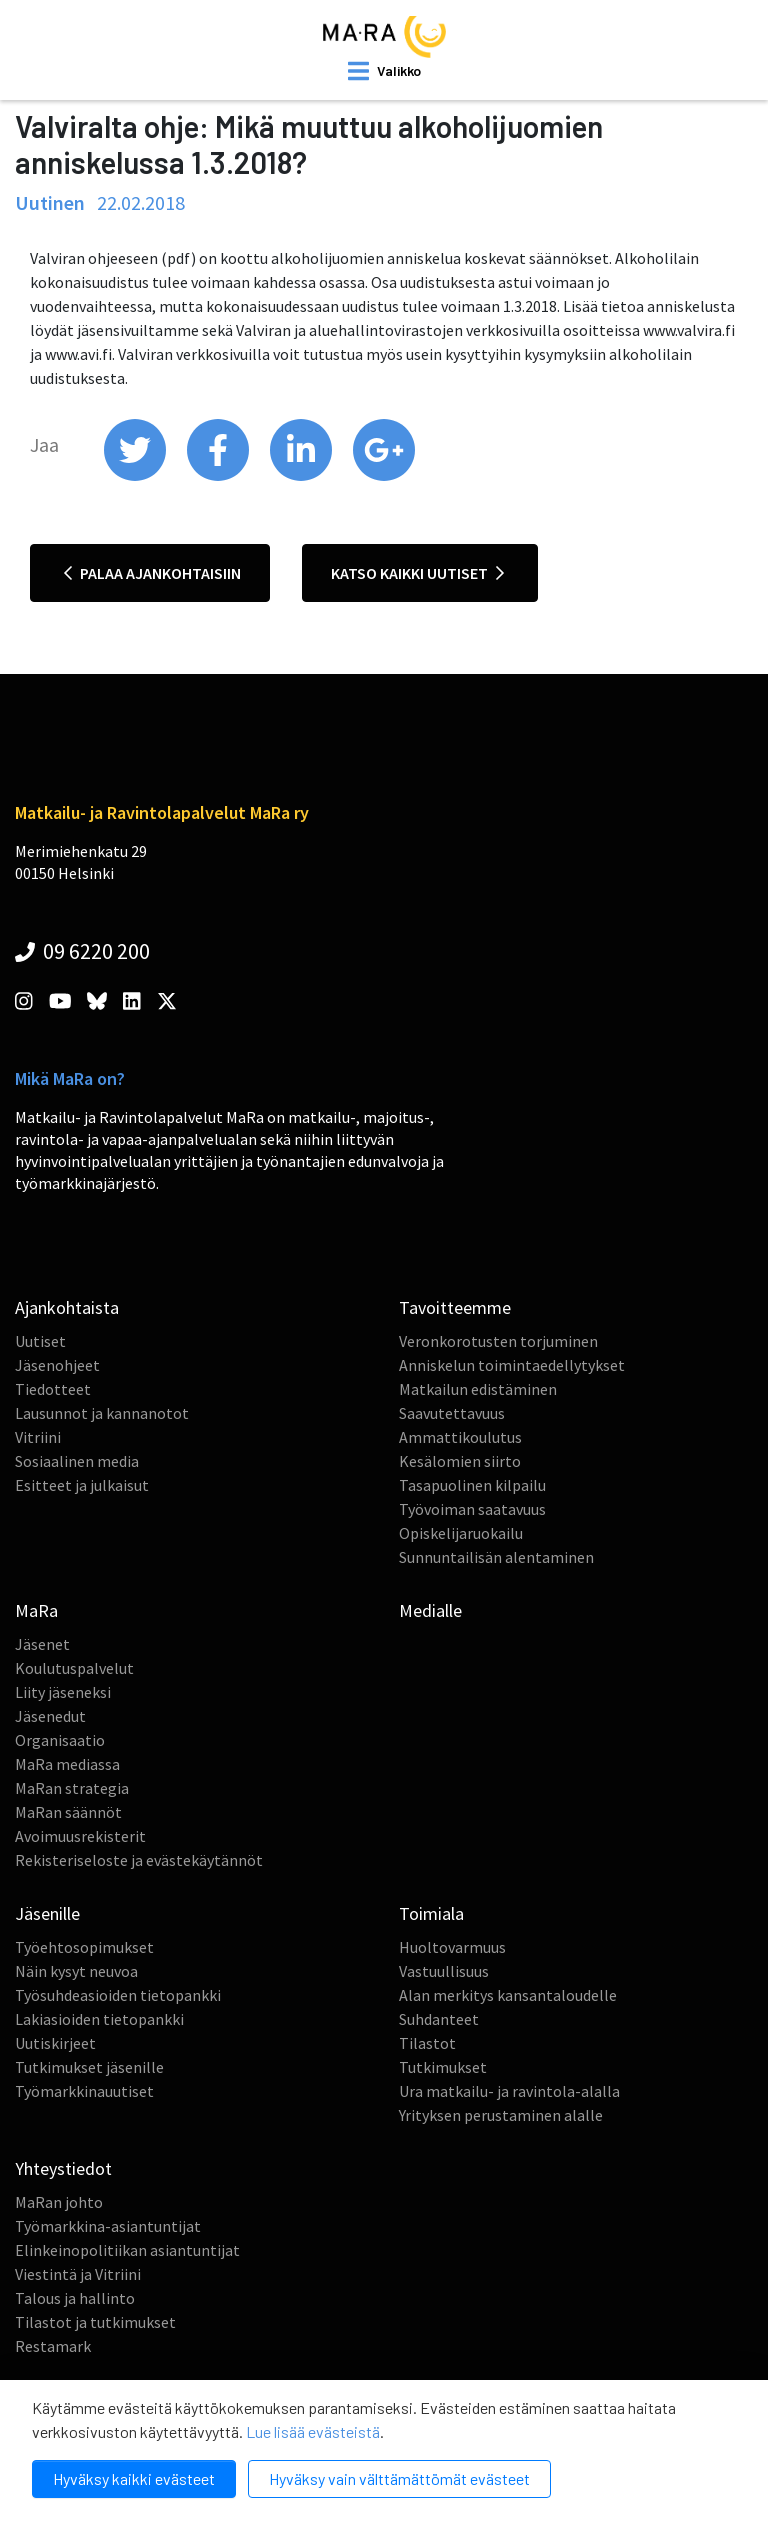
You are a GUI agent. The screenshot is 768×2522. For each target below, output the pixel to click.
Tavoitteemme (455, 1307)
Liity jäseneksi (63, 1692)
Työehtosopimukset (84, 1947)
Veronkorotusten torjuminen (498, 1341)
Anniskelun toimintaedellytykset (512, 1365)
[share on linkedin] (302, 476)
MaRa (36, 1610)
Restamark (53, 2346)
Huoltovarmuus (452, 1947)
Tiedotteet (53, 1389)
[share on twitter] (136, 476)
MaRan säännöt (68, 1812)
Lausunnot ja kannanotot (102, 1413)
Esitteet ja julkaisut (82, 1485)
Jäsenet (42, 1644)
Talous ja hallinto (75, 2298)
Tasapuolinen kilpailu (472, 1485)
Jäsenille (47, 1913)
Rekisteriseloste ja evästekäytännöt (139, 1860)
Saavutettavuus (452, 1413)
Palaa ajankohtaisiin (152, 573)
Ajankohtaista (67, 1307)
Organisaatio (60, 1740)
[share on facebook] (219, 476)
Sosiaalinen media (77, 1461)
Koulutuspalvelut (74, 1668)
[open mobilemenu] (384, 71)
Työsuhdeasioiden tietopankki (118, 1995)
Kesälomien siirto (460, 1461)
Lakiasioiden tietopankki (99, 2019)
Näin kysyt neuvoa (76, 1971)
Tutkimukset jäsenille (89, 2067)
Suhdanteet (439, 2019)
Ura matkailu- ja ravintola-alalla (509, 2091)
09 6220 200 (82, 951)
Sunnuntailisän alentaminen (496, 1557)
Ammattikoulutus (460, 1437)
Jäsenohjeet (57, 1365)
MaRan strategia (72, 1788)
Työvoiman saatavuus (472, 1509)
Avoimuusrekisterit (80, 1836)
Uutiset (40, 1341)
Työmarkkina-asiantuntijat (108, 2226)
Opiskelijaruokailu (461, 1533)
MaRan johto (59, 2202)
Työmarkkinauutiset (84, 2091)
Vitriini (38, 1437)
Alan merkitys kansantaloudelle (508, 1995)
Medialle (430, 1610)
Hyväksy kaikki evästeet (134, 2478)
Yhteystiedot (63, 2168)
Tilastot (427, 2043)
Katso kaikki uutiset (417, 573)
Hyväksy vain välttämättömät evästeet (399, 2478)
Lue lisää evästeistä (313, 2431)
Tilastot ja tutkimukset (95, 2322)
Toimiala (431, 1913)
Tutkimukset (443, 2067)
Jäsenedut (50, 1716)
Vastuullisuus (444, 1971)
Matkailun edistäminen (478, 1389)
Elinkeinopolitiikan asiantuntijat (127, 2250)
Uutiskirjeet (55, 2043)
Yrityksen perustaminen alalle (501, 2115)
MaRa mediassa (67, 1764)
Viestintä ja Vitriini (78, 2274)
